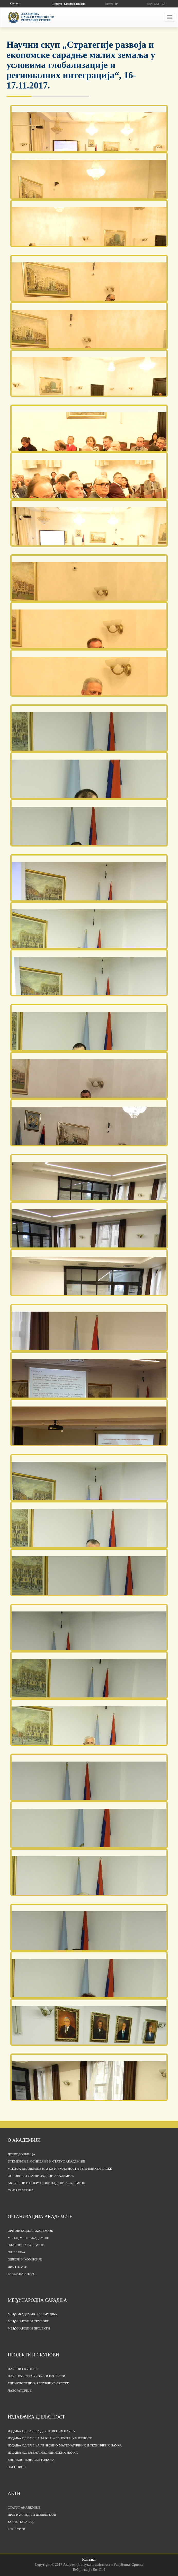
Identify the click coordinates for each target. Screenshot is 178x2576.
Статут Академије (24, 2507)
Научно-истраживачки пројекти (36, 2376)
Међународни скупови (28, 2321)
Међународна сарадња (37, 2300)
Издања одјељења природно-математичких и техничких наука (65, 2445)
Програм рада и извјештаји (32, 2514)
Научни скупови (23, 2369)
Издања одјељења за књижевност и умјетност (50, 2438)
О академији (24, 2140)
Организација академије (40, 2216)
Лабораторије (20, 2390)
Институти (18, 2266)
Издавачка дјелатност (36, 2417)
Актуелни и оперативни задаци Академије (46, 2183)
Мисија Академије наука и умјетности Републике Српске (60, 2168)
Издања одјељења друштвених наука (41, 2431)
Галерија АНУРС (21, 2274)
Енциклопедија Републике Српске (38, 2383)
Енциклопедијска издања (31, 2460)
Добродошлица (21, 2154)
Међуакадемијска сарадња (32, 2314)
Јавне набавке (21, 2522)
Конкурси (16, 2529)
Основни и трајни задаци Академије (41, 2176)
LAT (156, 3)
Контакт (15, 3)
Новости (57, 3)
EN (163, 3)
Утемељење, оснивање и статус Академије (46, 2161)
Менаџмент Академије (28, 2238)
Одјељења (16, 2252)
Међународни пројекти (29, 2328)
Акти (14, 2493)
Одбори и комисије (25, 2259)
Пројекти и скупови (33, 2354)
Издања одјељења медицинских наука (43, 2452)
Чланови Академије (26, 2245)
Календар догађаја (74, 3)
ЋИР (149, 3)
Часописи (17, 2467)
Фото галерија (20, 2190)
